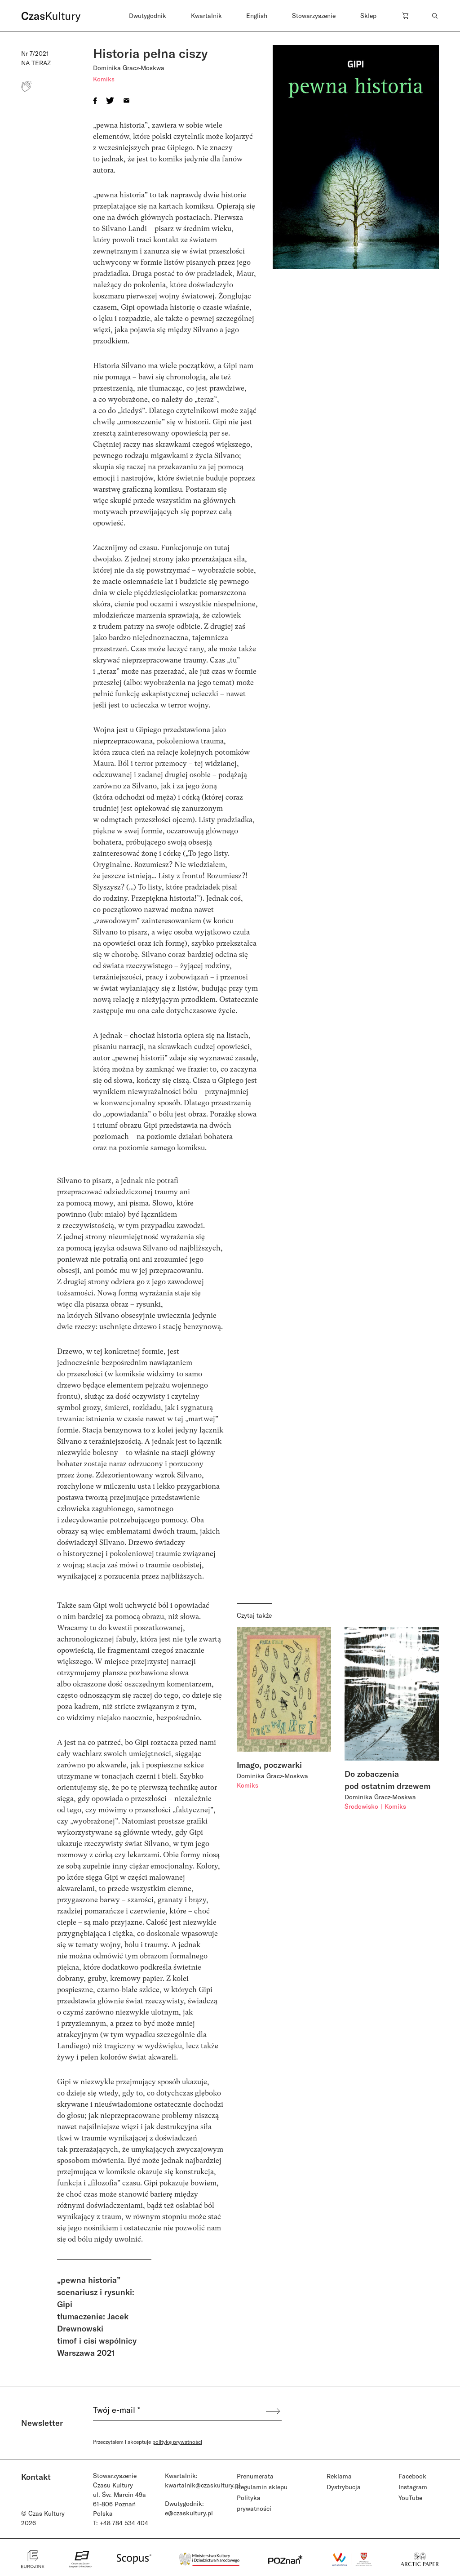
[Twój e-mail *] (179, 2411)
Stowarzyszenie (314, 15)
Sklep (368, 15)
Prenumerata (255, 2476)
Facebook (412, 2476)
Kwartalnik (206, 15)
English (256, 15)
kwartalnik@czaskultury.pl (202, 2485)
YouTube (410, 2497)
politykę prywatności (177, 2441)
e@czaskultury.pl (189, 2513)
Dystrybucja (344, 2487)
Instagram (412, 2487)
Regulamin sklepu (262, 2487)
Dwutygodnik (147, 15)
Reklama (339, 2476)
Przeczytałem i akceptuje (147, 2441)
